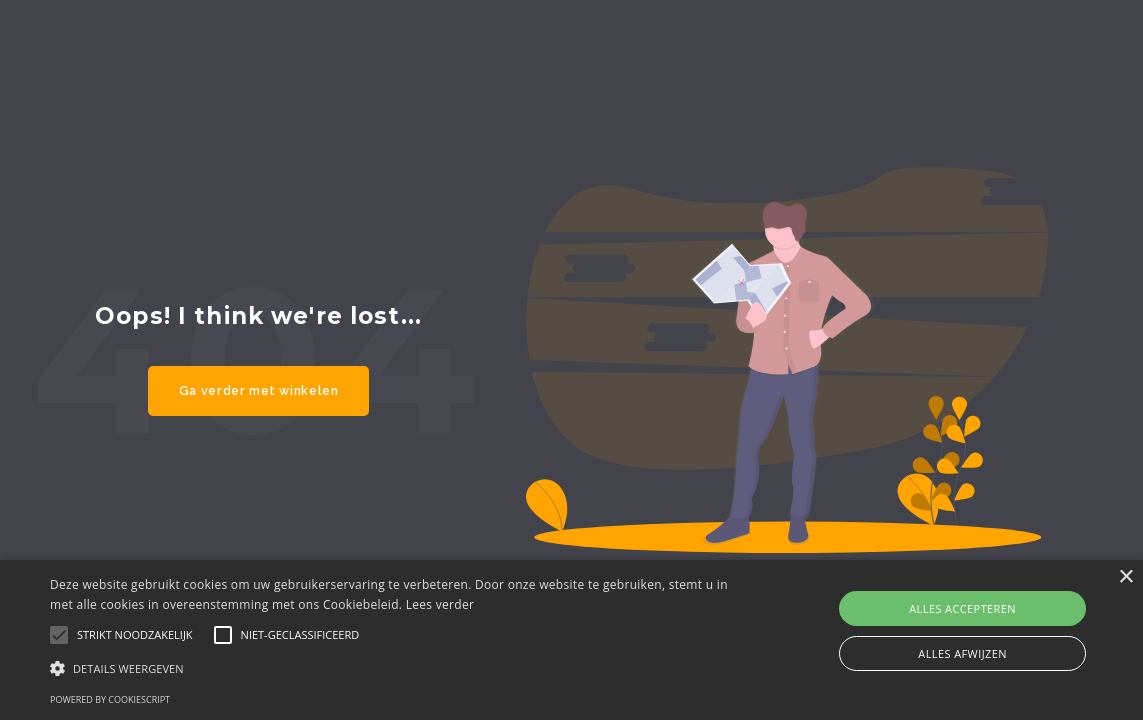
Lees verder (440, 604)
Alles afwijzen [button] (962, 653)
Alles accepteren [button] (962, 608)
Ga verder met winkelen (259, 390)
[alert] (571, 640)
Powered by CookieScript (110, 699)
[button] (389, 667)
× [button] (1125, 577)
